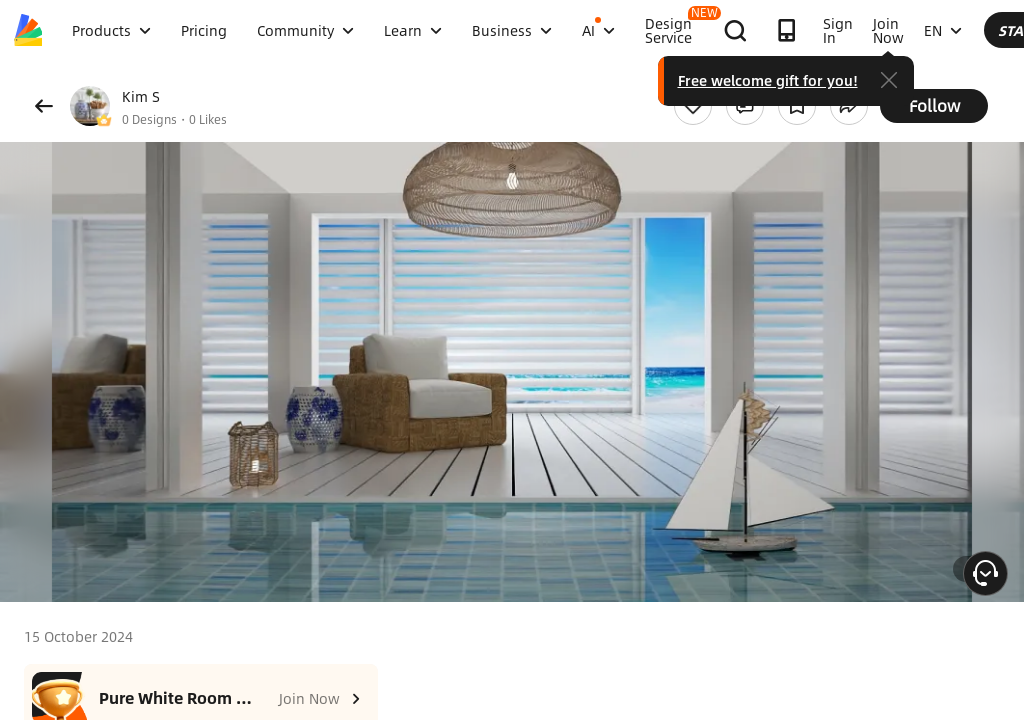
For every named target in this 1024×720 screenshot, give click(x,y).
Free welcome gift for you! (929, 80)
